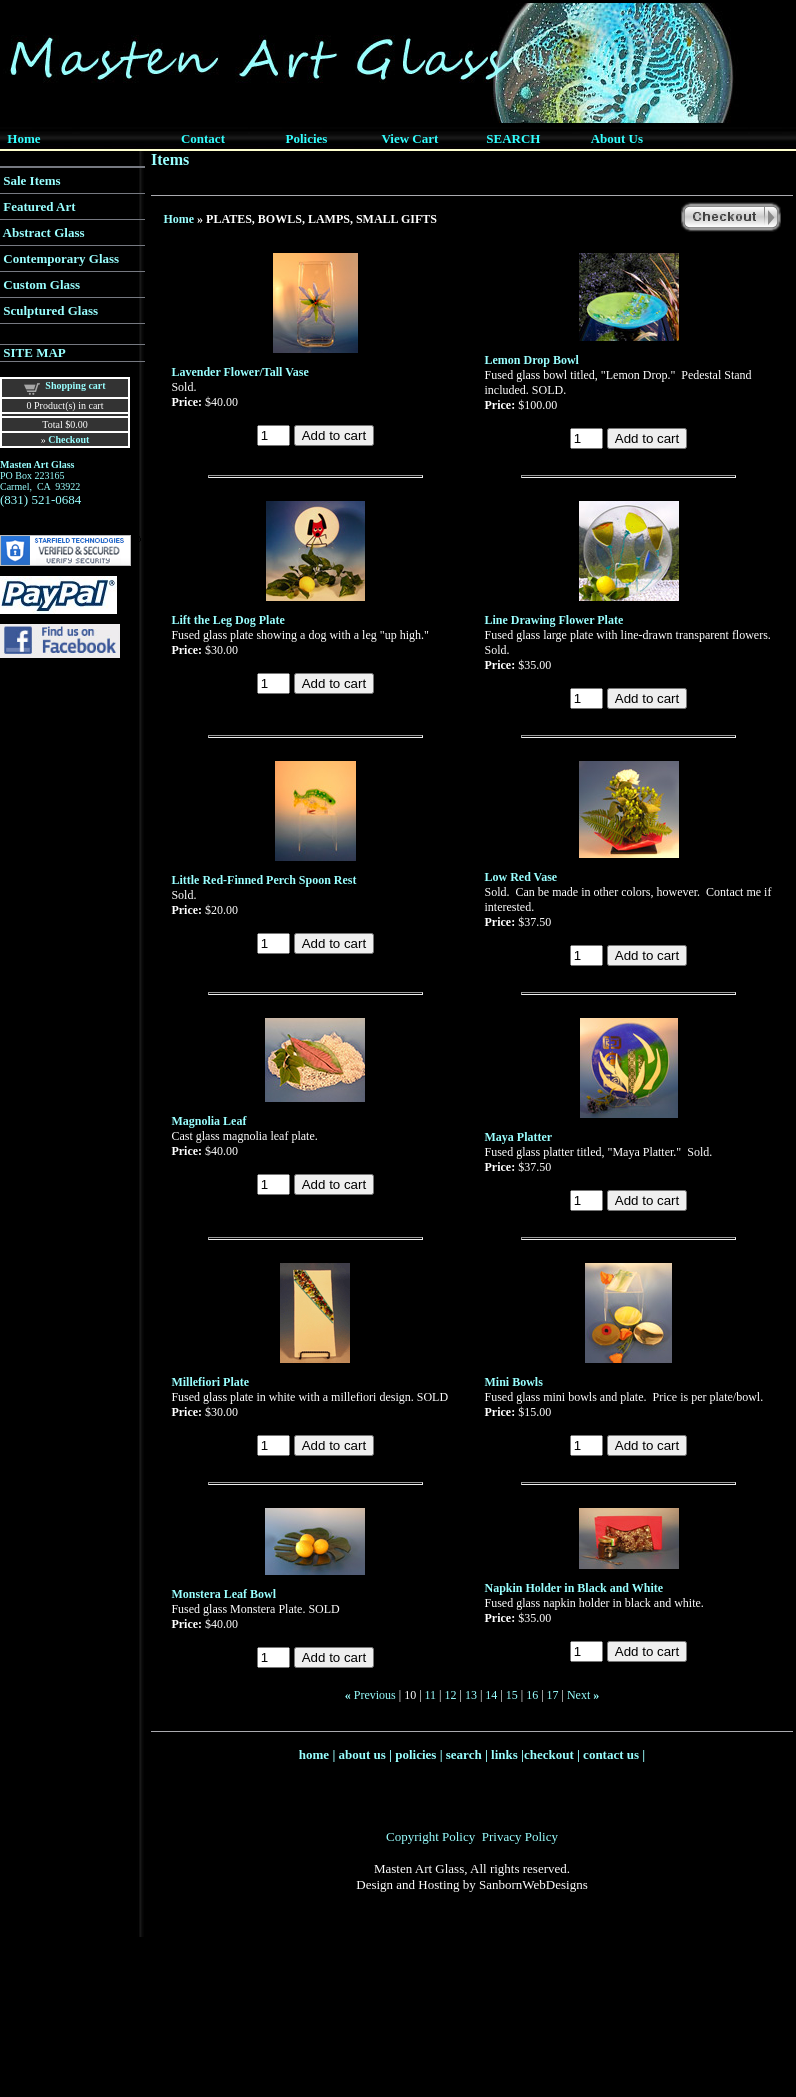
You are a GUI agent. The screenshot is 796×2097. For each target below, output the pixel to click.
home (314, 1754)
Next (578, 1695)
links (504, 1754)
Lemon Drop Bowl (532, 360)
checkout (549, 1754)
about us (362, 1754)
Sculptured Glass (50, 310)
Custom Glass (41, 284)
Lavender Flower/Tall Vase (239, 372)
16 (532, 1695)
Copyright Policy (430, 1836)
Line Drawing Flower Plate (554, 620)
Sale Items (31, 180)
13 (471, 1695)
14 (491, 1695)
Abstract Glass (44, 232)
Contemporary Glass (61, 258)
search (464, 1754)
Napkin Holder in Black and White (574, 1588)
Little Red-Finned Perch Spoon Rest (263, 880)
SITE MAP (34, 352)
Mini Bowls (514, 1382)
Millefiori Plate (210, 1382)
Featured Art (39, 206)
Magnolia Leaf (208, 1121)
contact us (611, 1754)
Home (178, 219)
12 (451, 1695)
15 (512, 1695)
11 (431, 1695)
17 (553, 1695)
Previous (375, 1695)
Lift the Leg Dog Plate (227, 620)
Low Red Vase (521, 877)
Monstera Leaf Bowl (223, 1594)
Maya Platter (519, 1137)
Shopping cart (75, 385)
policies (415, 1754)
